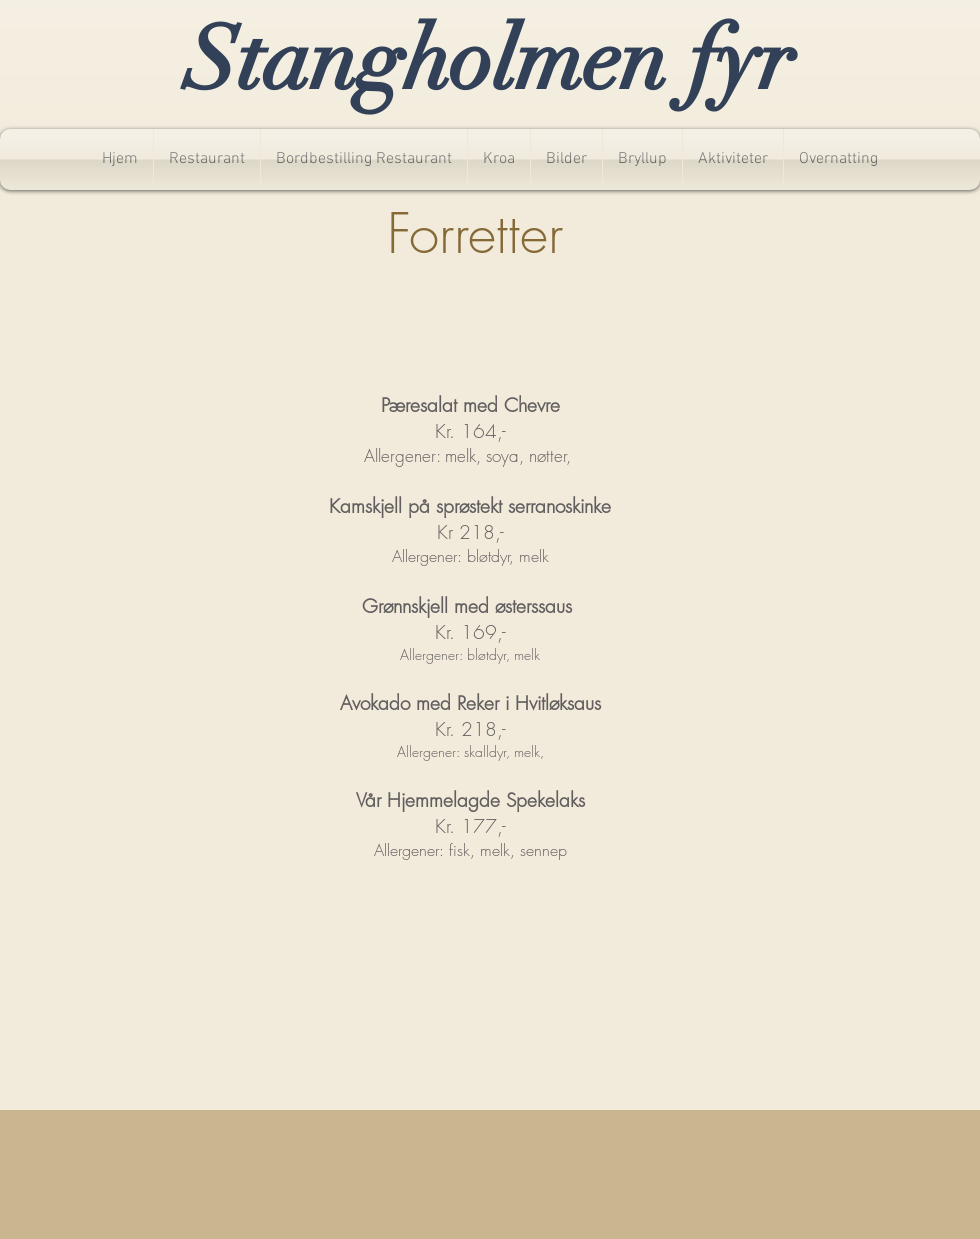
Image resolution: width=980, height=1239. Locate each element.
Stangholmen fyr (489, 60)
